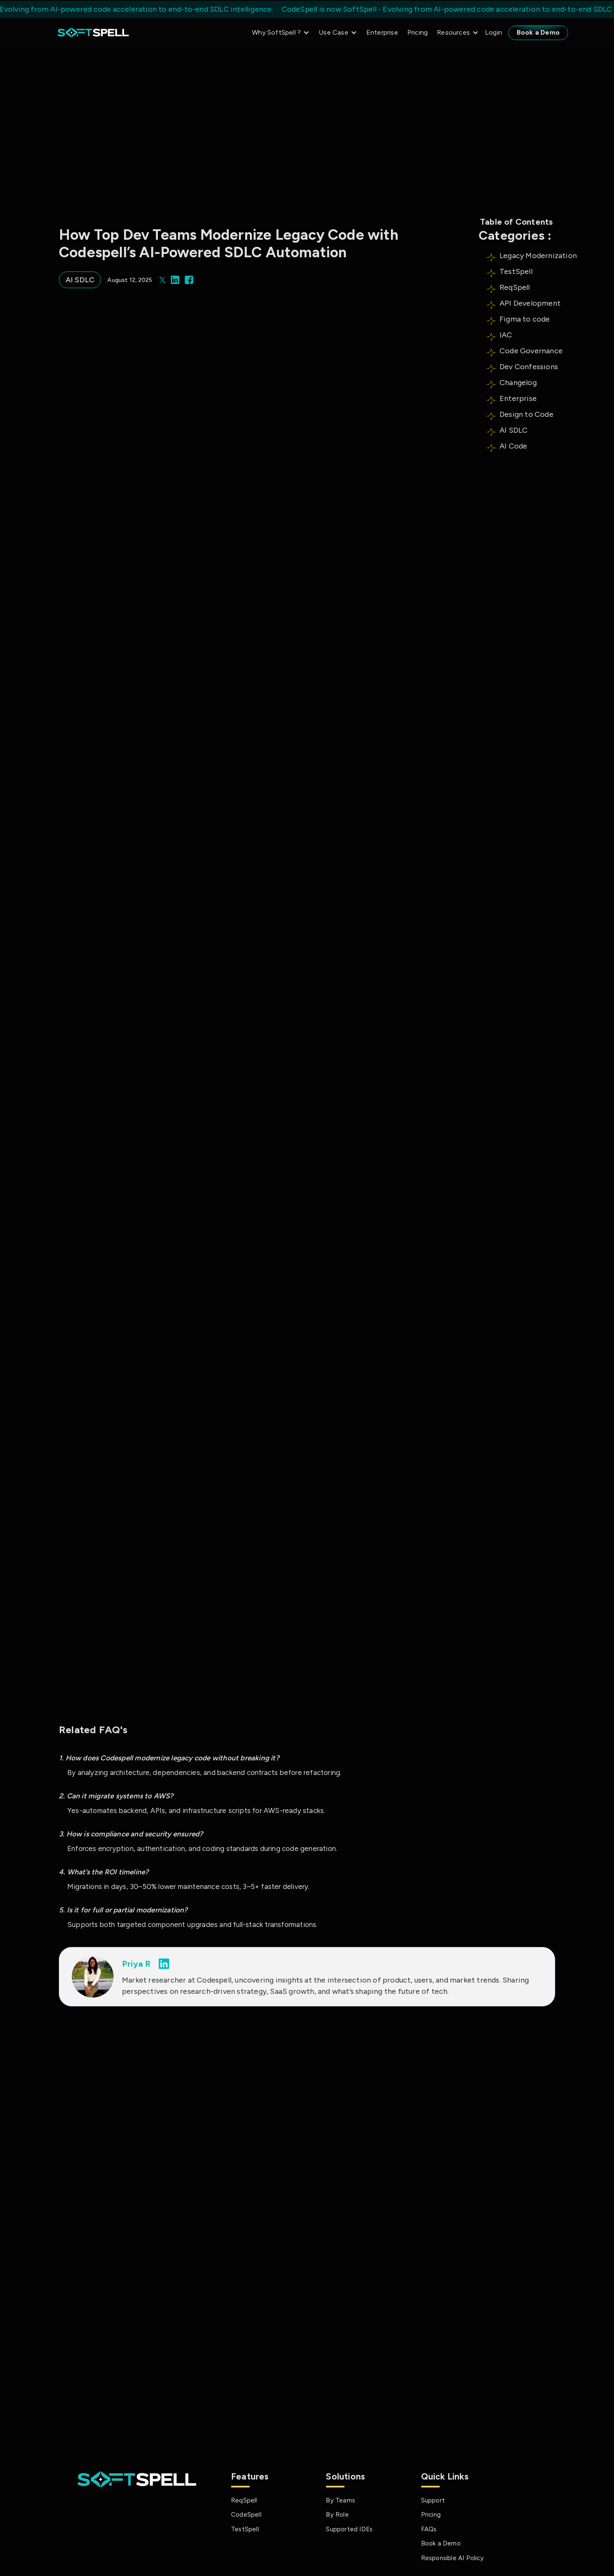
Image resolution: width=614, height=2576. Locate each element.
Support (433, 2500)
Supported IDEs (349, 2529)
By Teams (340, 2500)
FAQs (429, 2529)
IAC (506, 335)
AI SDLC (514, 430)
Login (493, 32)
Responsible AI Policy (452, 2558)
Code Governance (531, 350)
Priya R (136, 1964)
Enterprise (382, 32)
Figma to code (525, 319)
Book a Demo (538, 32)
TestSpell (516, 271)
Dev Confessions (529, 366)
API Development (530, 303)
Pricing (417, 32)
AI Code (513, 446)
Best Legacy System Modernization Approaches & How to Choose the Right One (131, 2238)
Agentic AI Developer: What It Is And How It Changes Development (300, 2233)
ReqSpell (515, 287)
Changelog (518, 382)
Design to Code (526, 414)
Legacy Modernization (538, 255)
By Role (337, 2514)
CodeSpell (246, 2514)
